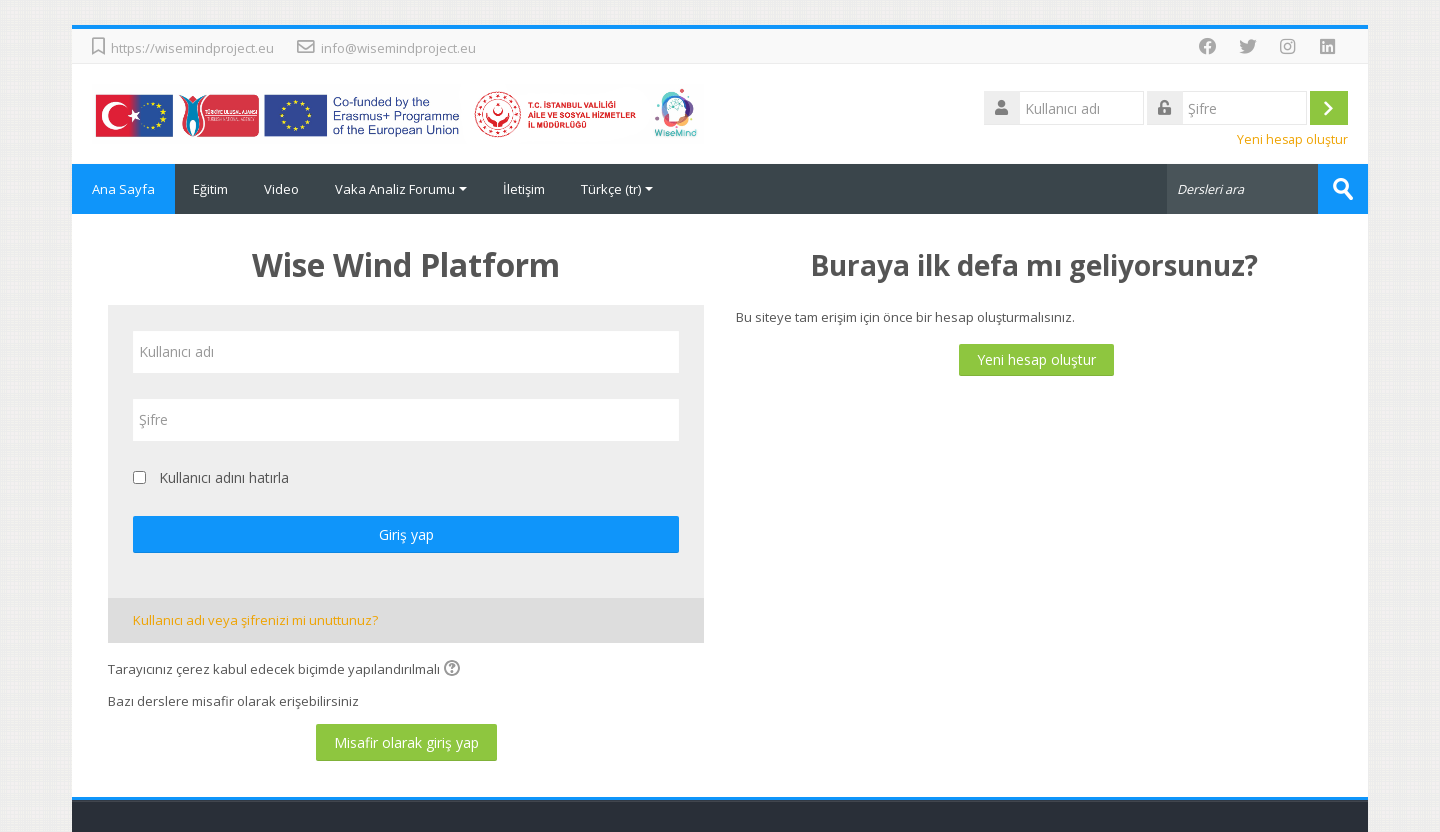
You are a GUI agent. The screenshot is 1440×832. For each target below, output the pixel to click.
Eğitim (210, 189)
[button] (455, 670)
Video (281, 189)
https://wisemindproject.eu (192, 48)
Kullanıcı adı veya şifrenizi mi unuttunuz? (255, 620)
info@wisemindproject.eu (398, 48)
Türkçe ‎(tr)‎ (617, 189)
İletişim (524, 189)
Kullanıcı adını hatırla (224, 477)
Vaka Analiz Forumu (401, 189)
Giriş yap (406, 534)
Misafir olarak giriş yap (406, 742)
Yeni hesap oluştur (1292, 139)
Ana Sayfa (123, 189)
